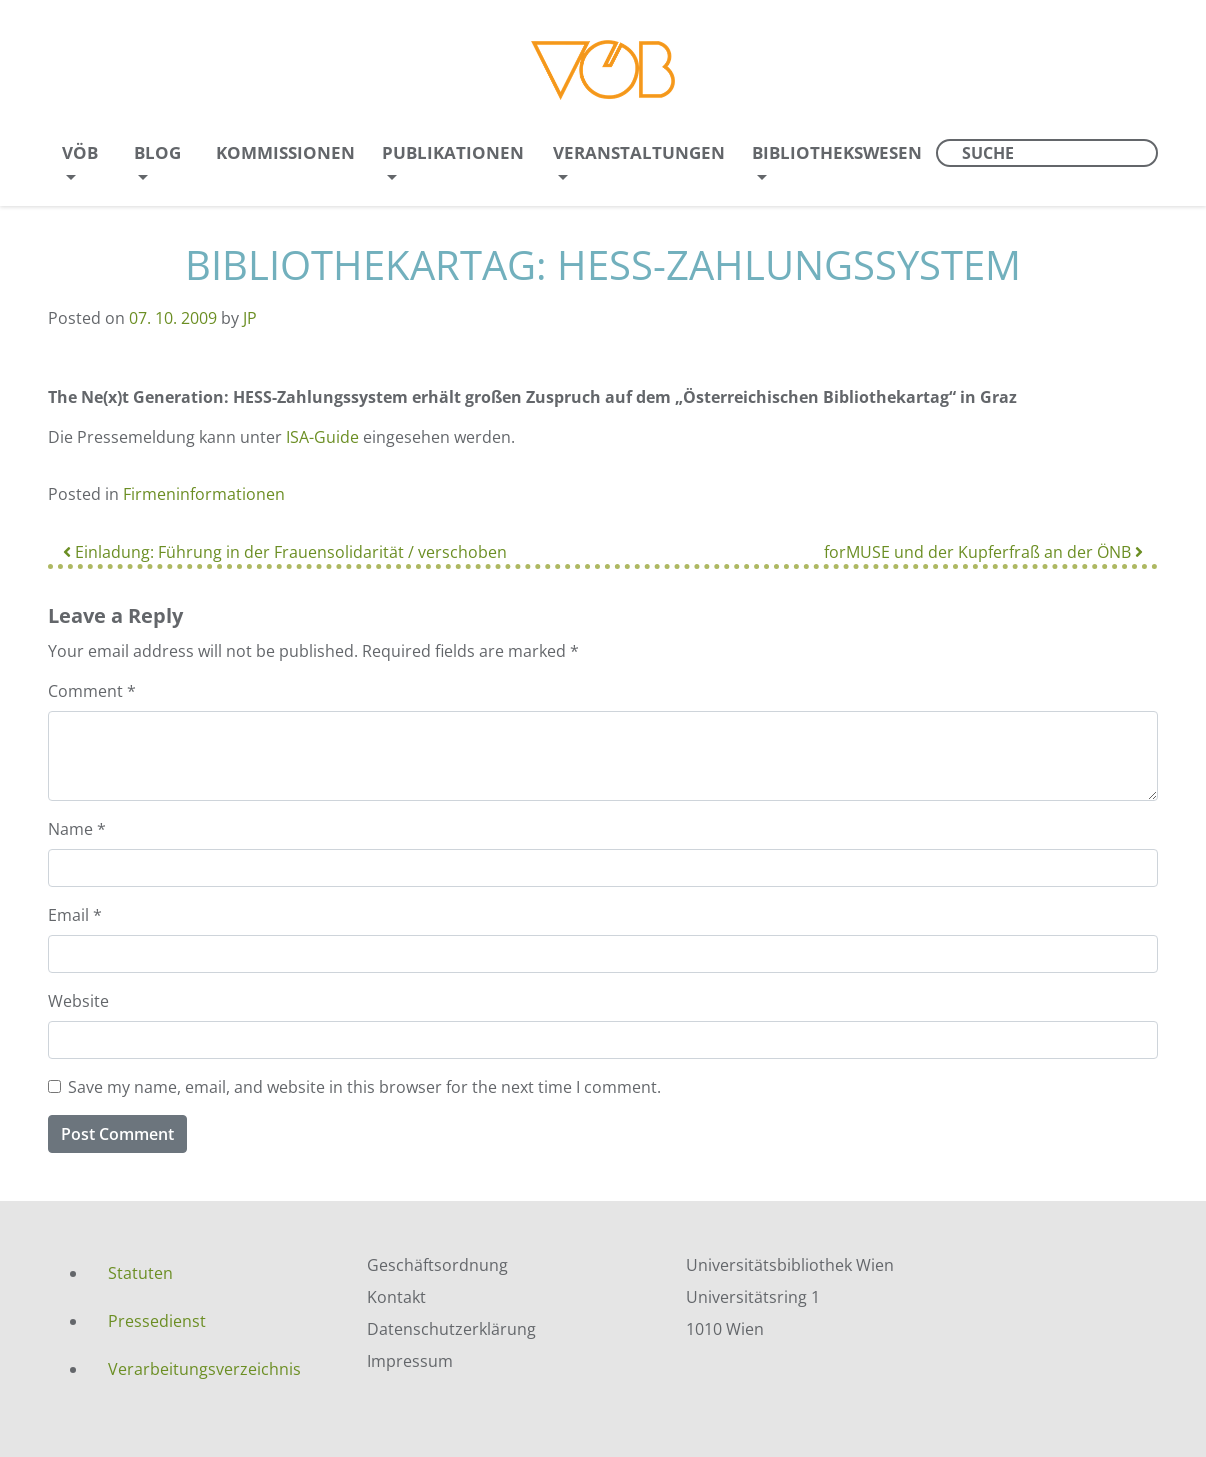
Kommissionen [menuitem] (285, 152)
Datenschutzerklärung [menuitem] (451, 1329)
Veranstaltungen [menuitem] (639, 152)
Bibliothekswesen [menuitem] (837, 152)
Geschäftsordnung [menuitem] (437, 1265)
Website (78, 1001)
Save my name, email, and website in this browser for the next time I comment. (364, 1087)
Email (75, 915)
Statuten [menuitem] (140, 1273)
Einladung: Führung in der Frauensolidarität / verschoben (285, 552)
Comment (92, 691)
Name (77, 829)
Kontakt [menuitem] (396, 1297)
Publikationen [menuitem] (453, 152)
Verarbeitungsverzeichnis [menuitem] (204, 1369)
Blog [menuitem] (157, 152)
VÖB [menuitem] (80, 152)
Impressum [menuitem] (410, 1361)
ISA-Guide (324, 437)
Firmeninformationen (204, 494)
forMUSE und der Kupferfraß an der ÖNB (983, 552)
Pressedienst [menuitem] (157, 1321)
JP (250, 318)
